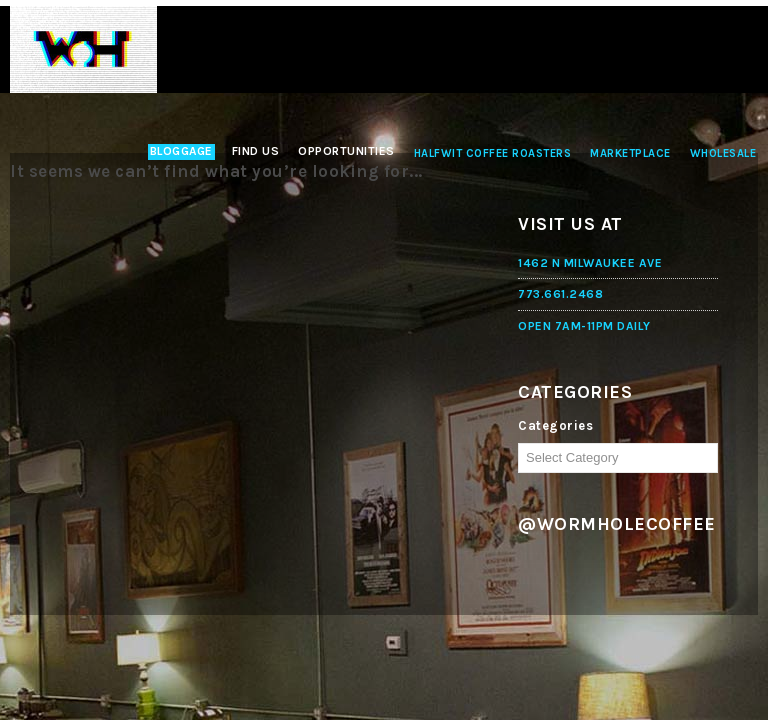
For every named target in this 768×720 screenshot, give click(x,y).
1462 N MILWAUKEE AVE (590, 263)
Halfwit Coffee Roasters (493, 153)
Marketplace (630, 153)
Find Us (256, 151)
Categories (555, 425)
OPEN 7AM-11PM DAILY (584, 326)
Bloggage (181, 151)
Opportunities (346, 151)
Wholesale (723, 153)
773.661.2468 (560, 294)
